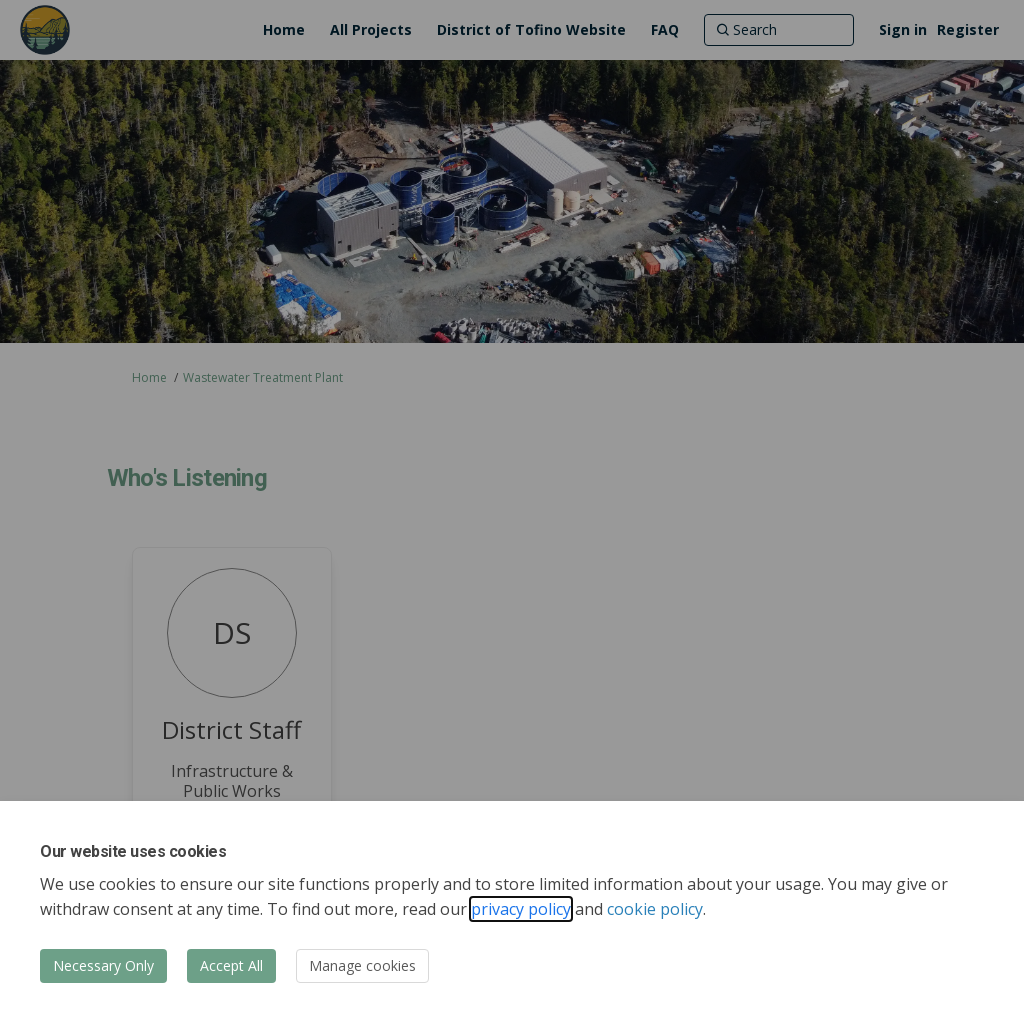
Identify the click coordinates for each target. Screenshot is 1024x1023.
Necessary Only (103, 965)
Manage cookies (362, 965)
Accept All (231, 965)
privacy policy (521, 909)
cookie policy (655, 909)
